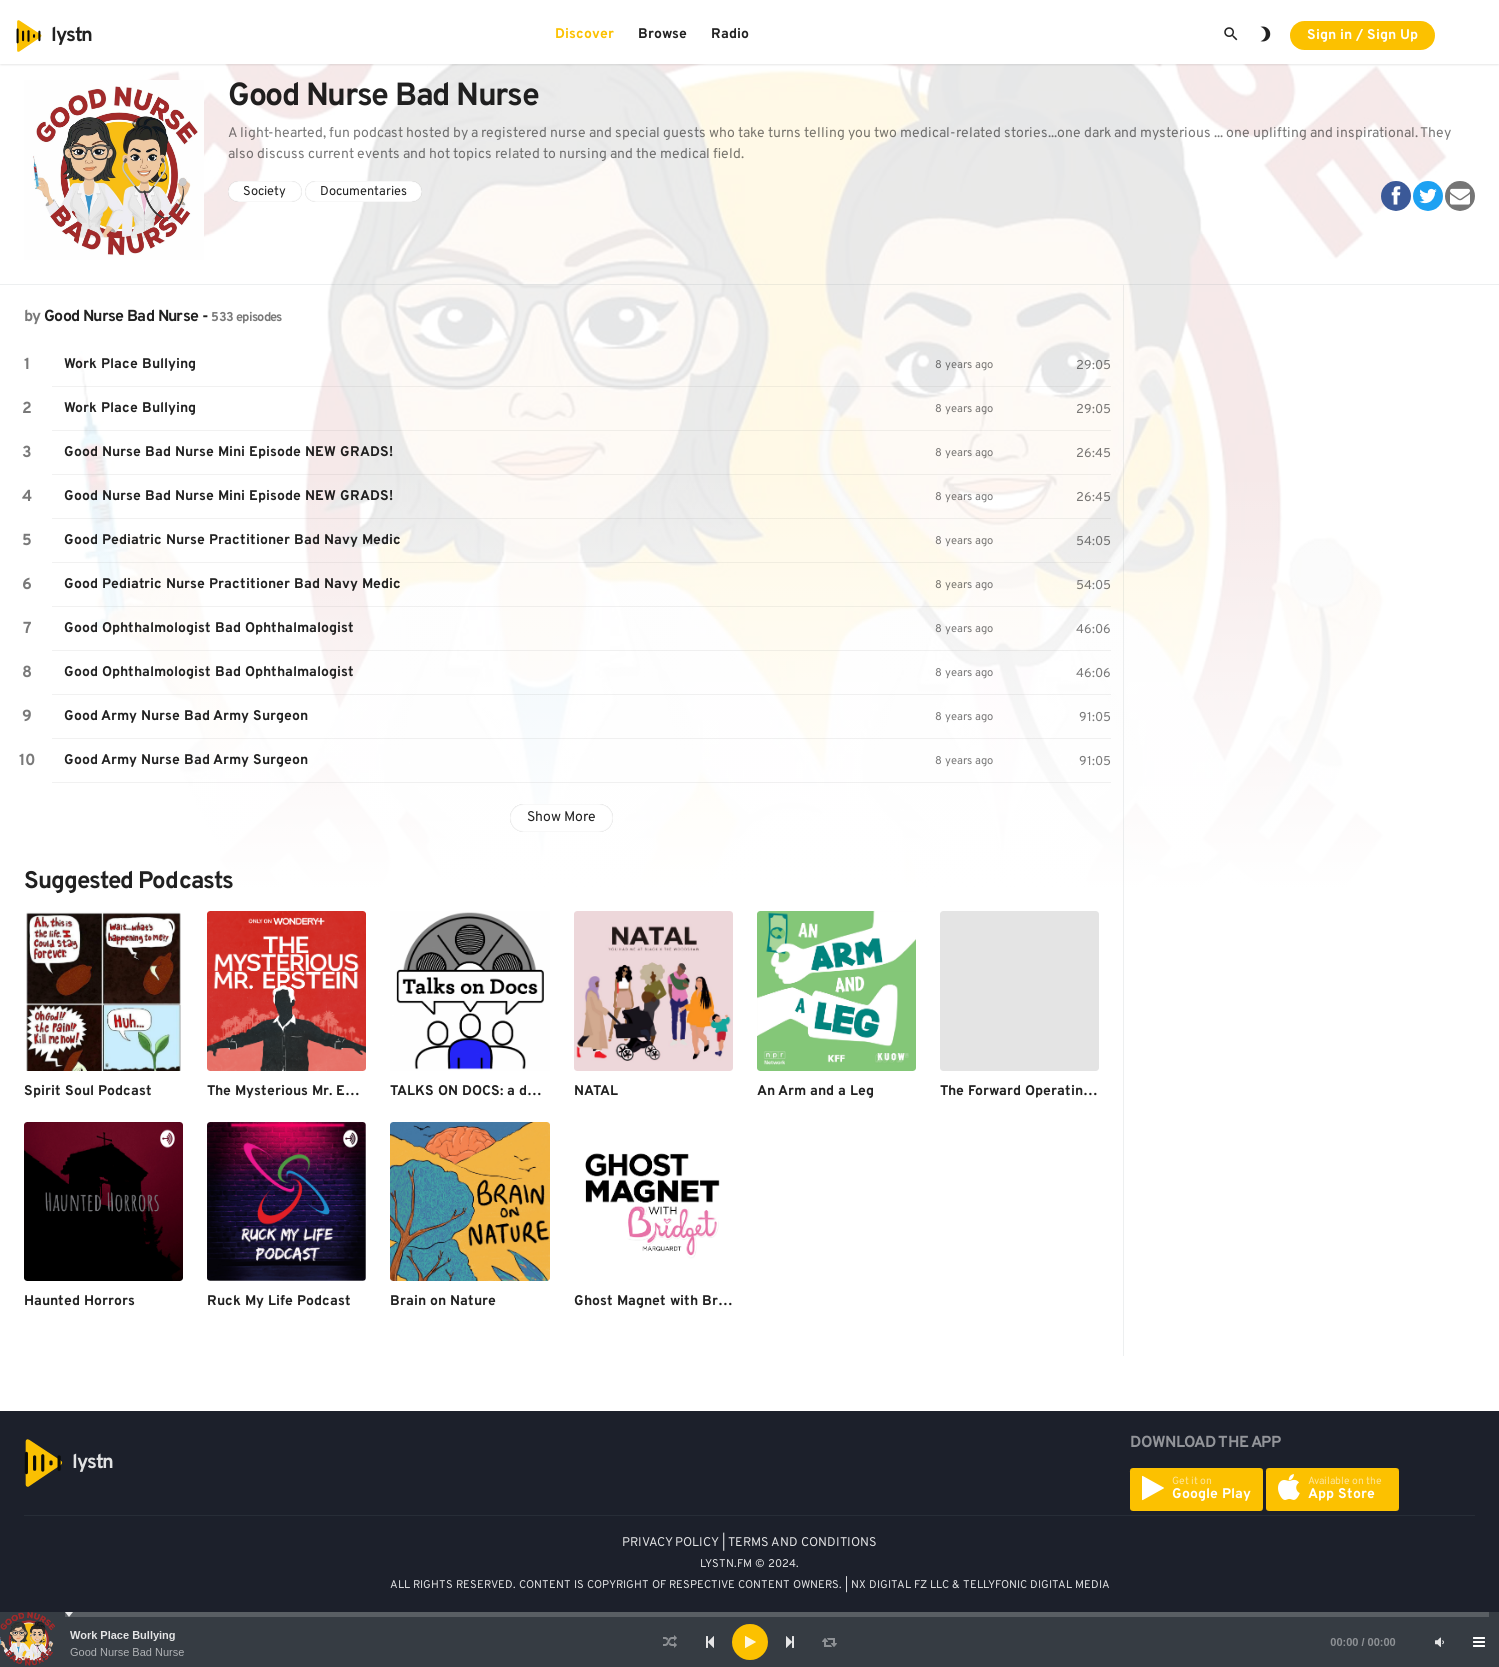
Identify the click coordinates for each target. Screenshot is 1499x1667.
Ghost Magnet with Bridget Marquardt (699, 1301)
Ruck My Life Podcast (279, 1301)
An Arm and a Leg (815, 1091)
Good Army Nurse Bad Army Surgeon (186, 716)
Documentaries (363, 192)
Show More (561, 817)
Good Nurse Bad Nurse (127, 1652)
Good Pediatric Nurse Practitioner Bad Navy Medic (232, 540)
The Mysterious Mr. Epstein (296, 1091)
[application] (749, 1642)
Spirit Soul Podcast (88, 1091)
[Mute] (1439, 1642)
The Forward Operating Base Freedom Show (1084, 1091)
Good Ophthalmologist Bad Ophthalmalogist (209, 628)
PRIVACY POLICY (670, 1543)
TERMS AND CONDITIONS (802, 1543)
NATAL (596, 1091)
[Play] (750, 1642)
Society (264, 192)
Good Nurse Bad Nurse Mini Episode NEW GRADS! (228, 452)
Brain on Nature (443, 1301)
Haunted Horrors (79, 1301)
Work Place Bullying (123, 1635)
